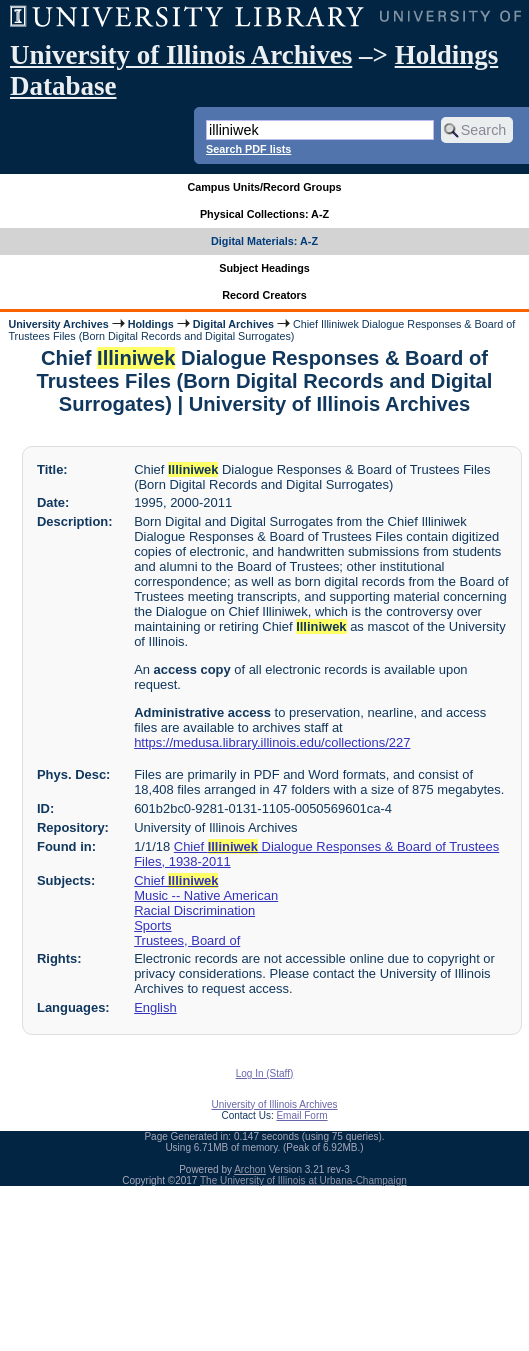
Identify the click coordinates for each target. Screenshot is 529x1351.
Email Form (301, 1115)
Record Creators (264, 295)
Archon (250, 1169)
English (155, 1007)
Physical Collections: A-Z (264, 214)
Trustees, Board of (187, 940)
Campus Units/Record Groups (264, 187)
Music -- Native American (206, 895)
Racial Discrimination (194, 910)
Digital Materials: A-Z (264, 241)
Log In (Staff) (265, 1073)
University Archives (58, 324)
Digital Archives (233, 324)
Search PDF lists (248, 149)
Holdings (151, 324)
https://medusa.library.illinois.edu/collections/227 (272, 742)
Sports (152, 925)
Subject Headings (264, 268)
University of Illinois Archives (181, 55)
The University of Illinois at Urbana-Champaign (303, 1180)
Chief (176, 880)
